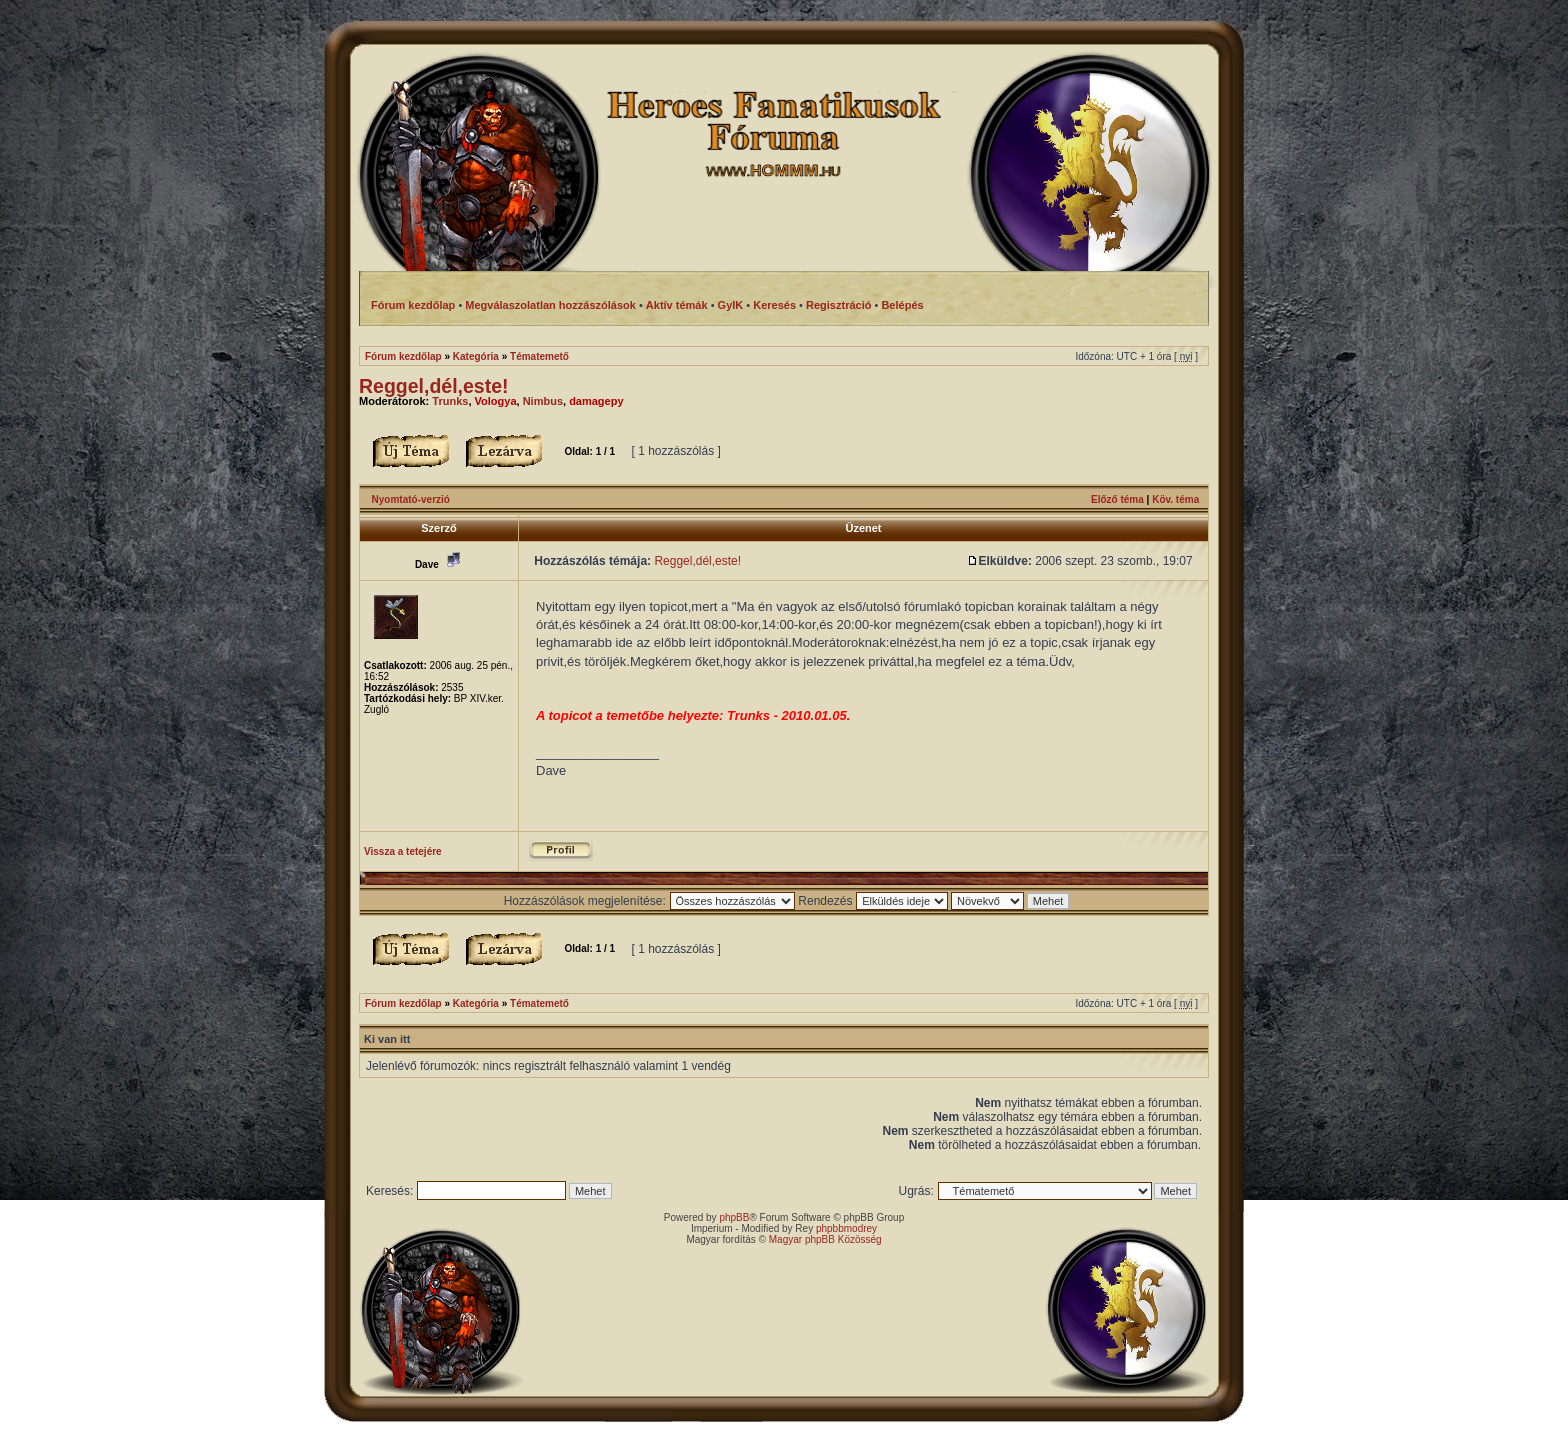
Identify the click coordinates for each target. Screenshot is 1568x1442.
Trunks (450, 401)
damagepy (596, 401)
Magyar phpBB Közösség (825, 1239)
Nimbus (543, 401)
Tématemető (539, 356)
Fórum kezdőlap (403, 356)
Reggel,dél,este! (434, 386)
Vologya (496, 401)
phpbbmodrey (846, 1228)
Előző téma (1117, 499)
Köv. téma (1175, 499)
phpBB (734, 1217)
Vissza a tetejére (403, 851)
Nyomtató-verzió (411, 499)
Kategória (476, 356)
